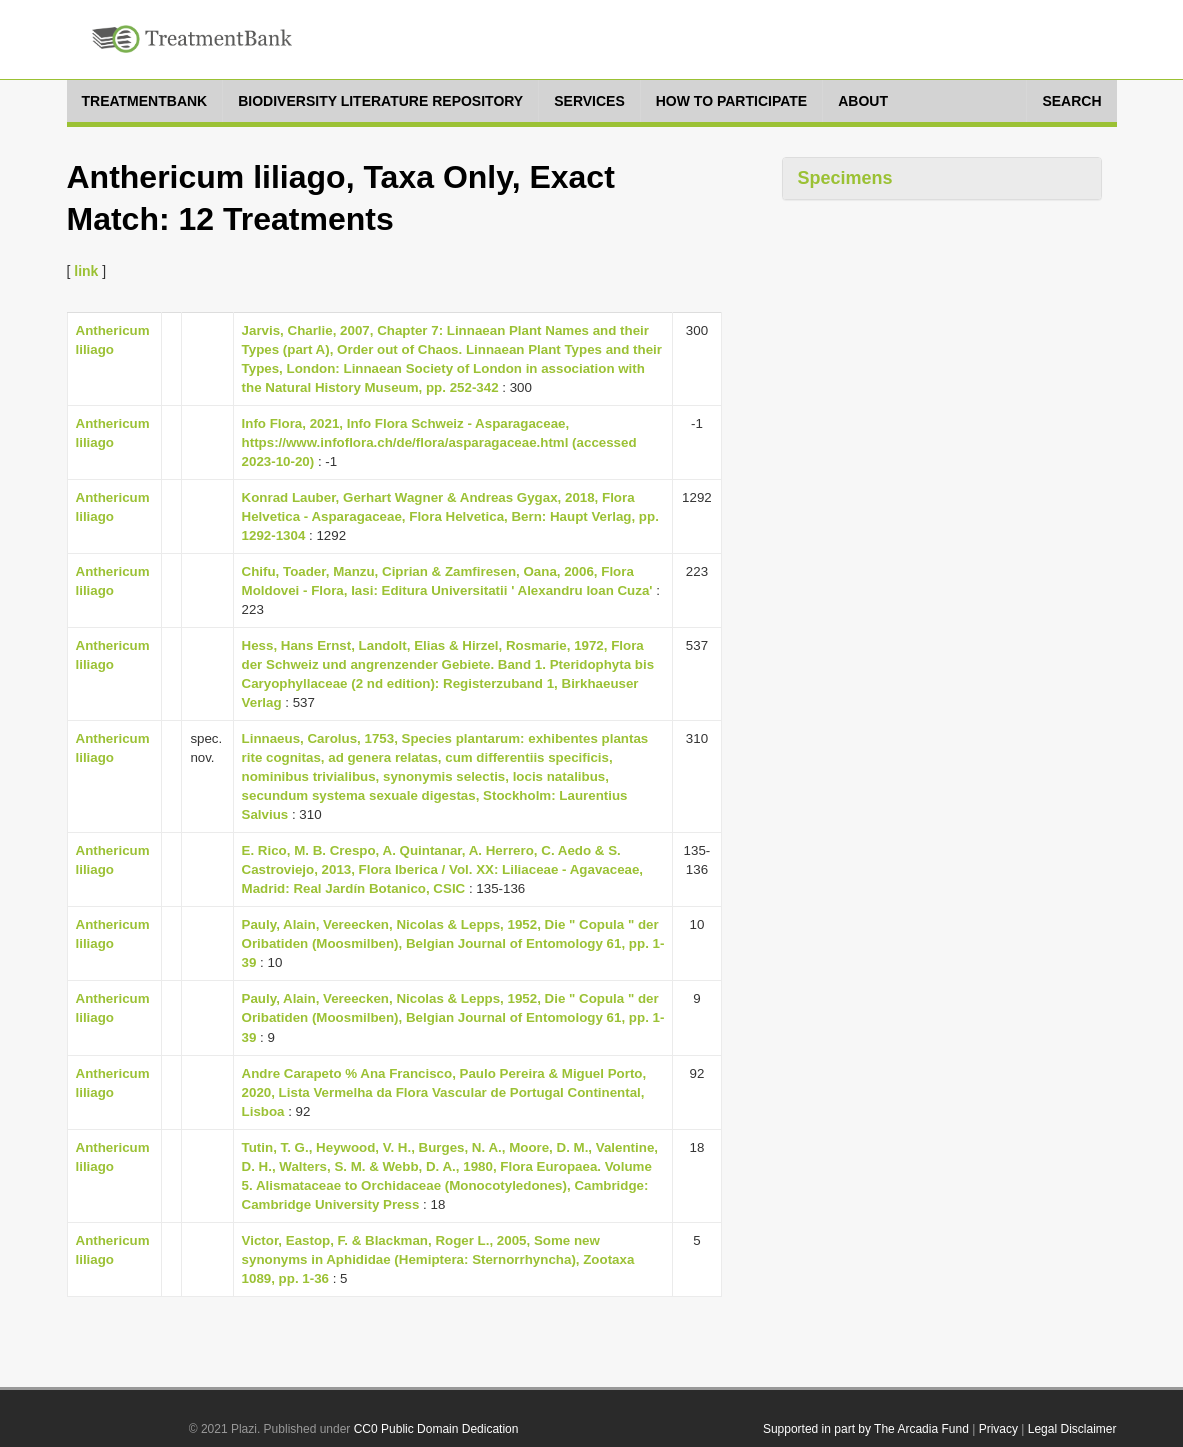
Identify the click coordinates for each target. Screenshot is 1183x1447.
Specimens (845, 178)
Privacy (998, 1429)
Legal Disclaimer (1072, 1429)
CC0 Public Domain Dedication (436, 1429)
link (86, 271)
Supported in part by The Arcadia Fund (866, 1429)
